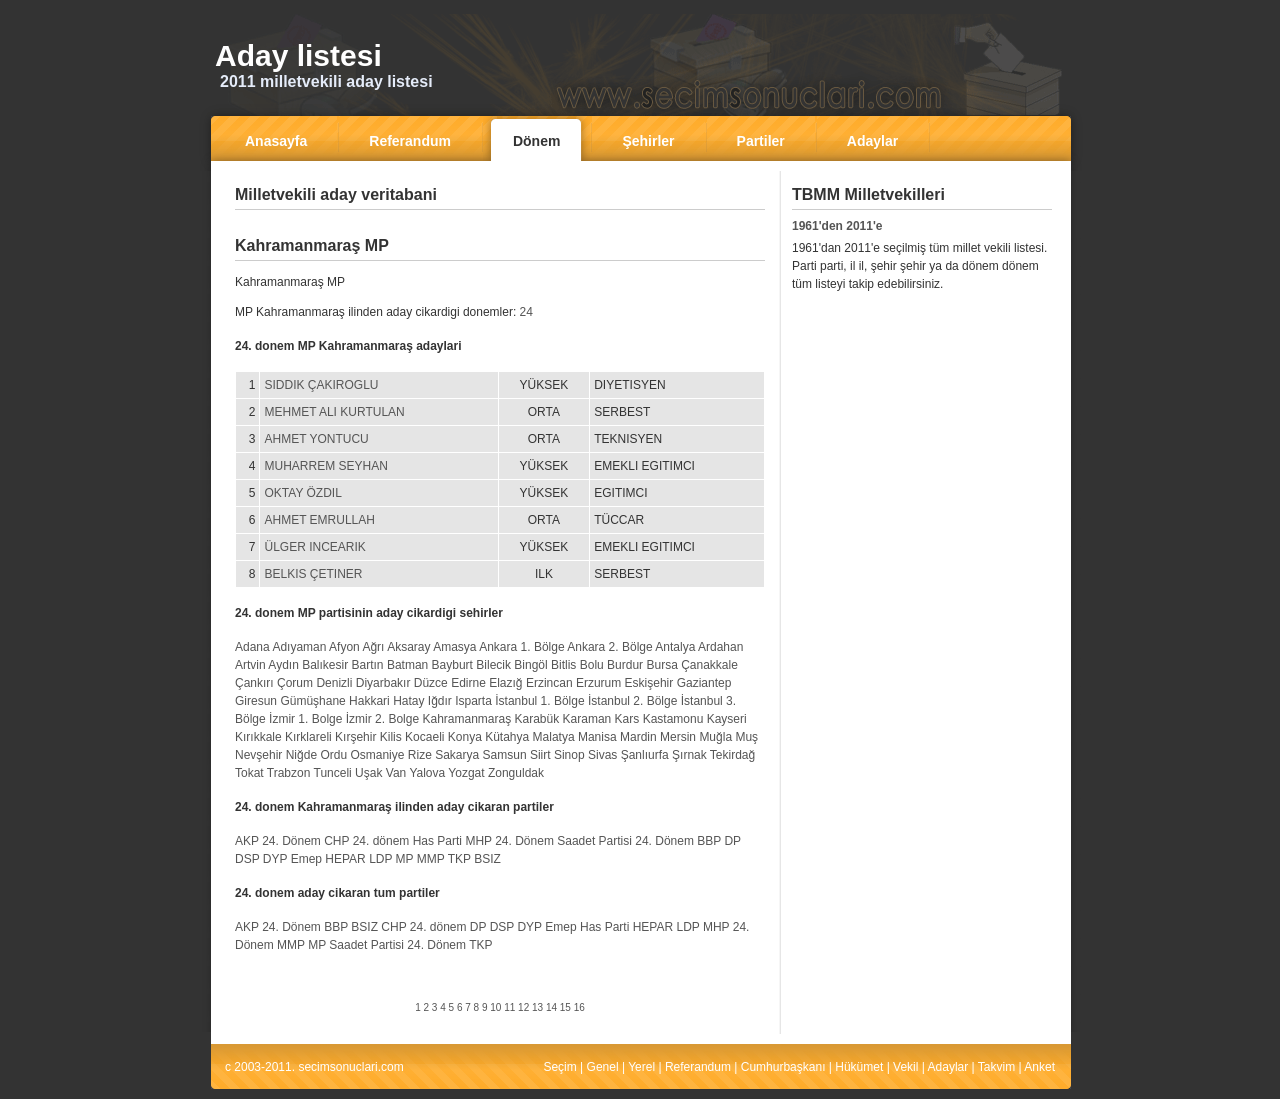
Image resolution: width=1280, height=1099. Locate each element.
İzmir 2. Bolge (382, 719)
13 (537, 1007)
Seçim (559, 1067)
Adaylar (948, 1067)
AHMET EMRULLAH (319, 520)
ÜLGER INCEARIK (314, 547)
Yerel (641, 1067)
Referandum (698, 1067)
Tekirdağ (732, 755)
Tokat (249, 773)
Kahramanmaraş (466, 719)
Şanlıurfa (645, 755)
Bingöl (530, 665)
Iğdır (440, 701)
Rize (420, 755)
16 (579, 1007)
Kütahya (507, 737)
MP (405, 859)
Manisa (597, 737)
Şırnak (689, 755)
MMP (431, 859)
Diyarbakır (383, 683)
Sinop (569, 755)
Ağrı (373, 647)
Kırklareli (308, 737)
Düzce (431, 683)
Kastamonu (673, 719)
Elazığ (505, 683)
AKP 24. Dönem (278, 841)
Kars (627, 719)
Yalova (427, 773)
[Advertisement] (500, 224)
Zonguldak (516, 773)
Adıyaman (299, 647)
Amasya (454, 647)
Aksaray (408, 647)
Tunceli (333, 773)
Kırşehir (355, 737)
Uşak (368, 773)
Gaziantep (704, 683)
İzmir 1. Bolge (305, 719)
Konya (465, 737)
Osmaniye (377, 755)
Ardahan (720, 647)
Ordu (333, 755)
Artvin (250, 665)
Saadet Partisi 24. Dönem (625, 841)
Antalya (675, 647)
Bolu (592, 665)
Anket (1039, 1067)
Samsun (505, 755)
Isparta (473, 701)
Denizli (334, 683)
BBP (709, 841)
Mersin (678, 737)
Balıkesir (325, 665)
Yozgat (466, 773)
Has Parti (437, 841)
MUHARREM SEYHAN (325, 466)
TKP (459, 859)
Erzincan (549, 683)
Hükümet (859, 1067)
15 (565, 1007)
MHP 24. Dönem (509, 841)
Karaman (587, 719)
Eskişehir (649, 683)
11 (509, 1007)
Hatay (408, 701)
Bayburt (452, 665)
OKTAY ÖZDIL (302, 493)
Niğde (301, 755)
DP (732, 841)
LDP (380, 859)
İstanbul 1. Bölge (539, 701)
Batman (407, 665)
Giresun (256, 701)
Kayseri (727, 719)
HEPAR (345, 859)
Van (396, 773)
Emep (306, 859)
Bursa (661, 665)
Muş (746, 737)
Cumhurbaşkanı (783, 1067)
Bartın (368, 665)
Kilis (391, 737)
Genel (603, 1067)
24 (526, 312)
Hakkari (369, 701)
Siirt (540, 755)
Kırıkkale (258, 737)
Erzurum (598, 683)
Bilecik (493, 665)
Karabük (537, 719)
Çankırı (254, 683)
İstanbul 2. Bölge (632, 701)
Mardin (638, 737)
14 (551, 1007)
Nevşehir (258, 755)
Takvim (996, 1067)
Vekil (905, 1067)
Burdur (625, 665)
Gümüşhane (312, 701)
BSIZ (487, 859)
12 (523, 1007)
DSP (247, 859)
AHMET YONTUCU (316, 439)
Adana (252, 647)
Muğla (715, 737)
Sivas (602, 755)
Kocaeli (424, 737)
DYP (275, 859)
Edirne (468, 683)
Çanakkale (709, 665)
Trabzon (289, 773)
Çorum (295, 683)
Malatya (554, 737)
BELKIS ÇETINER (313, 574)
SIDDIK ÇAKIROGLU (321, 385)
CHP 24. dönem (366, 841)
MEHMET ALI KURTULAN (334, 412)
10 (495, 1007)
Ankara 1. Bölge (521, 647)
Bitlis (563, 665)
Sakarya (457, 755)
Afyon (344, 647)
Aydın (283, 665)
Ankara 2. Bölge (609, 647)
